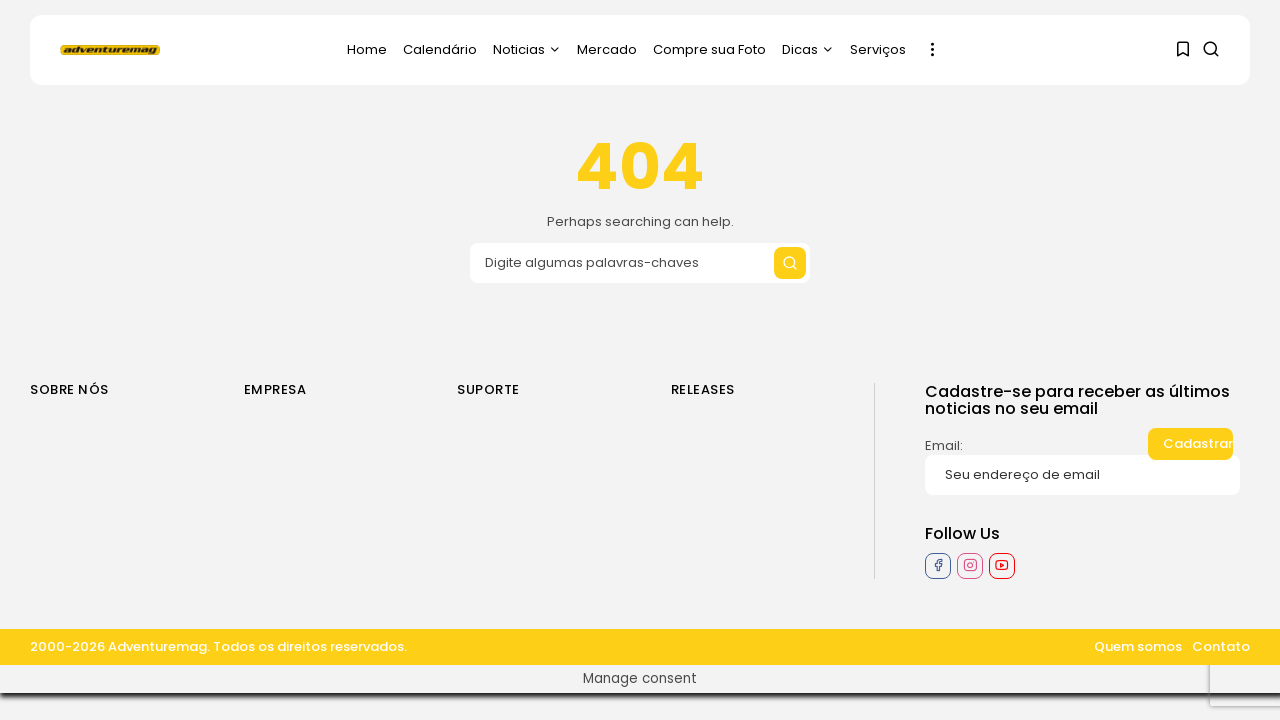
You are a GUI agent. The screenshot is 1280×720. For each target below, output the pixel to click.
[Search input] (640, 263)
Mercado (607, 49)
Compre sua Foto (709, 49)
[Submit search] (790, 263)
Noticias (527, 49)
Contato (1221, 646)
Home (367, 49)
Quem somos (1138, 646)
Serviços (878, 49)
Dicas (808, 49)
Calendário (440, 49)
